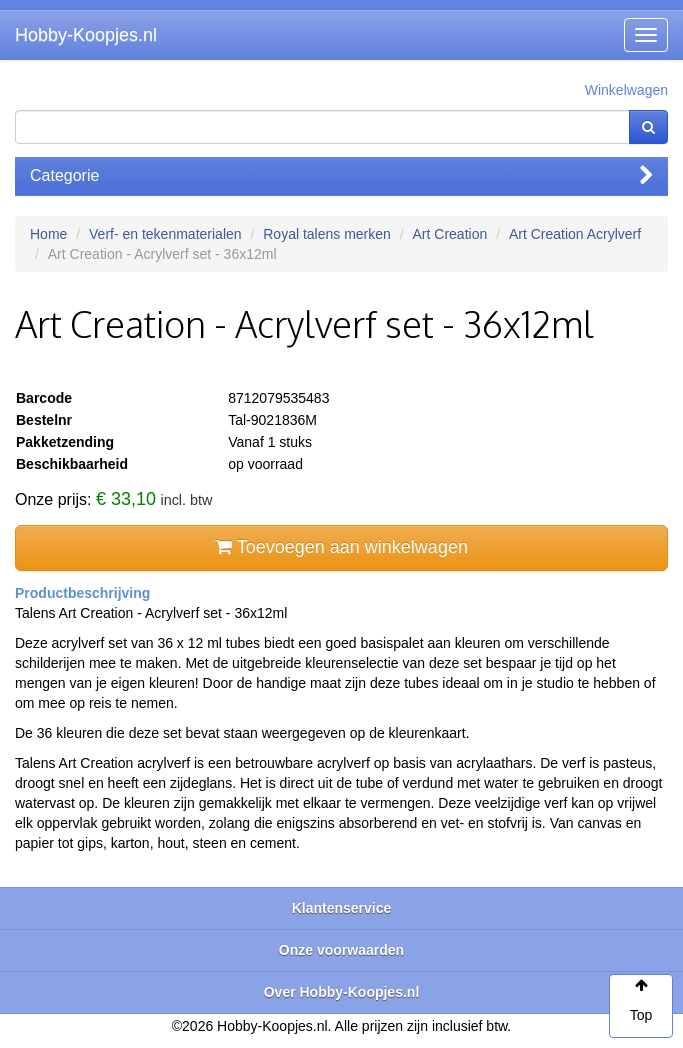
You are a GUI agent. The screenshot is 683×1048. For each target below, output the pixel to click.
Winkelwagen (626, 90)
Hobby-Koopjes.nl (86, 35)
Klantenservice (342, 908)
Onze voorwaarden (341, 950)
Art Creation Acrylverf (575, 234)
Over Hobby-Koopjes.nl (342, 992)
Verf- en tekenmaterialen (165, 234)
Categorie (341, 175)
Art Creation (450, 234)
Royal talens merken (327, 234)
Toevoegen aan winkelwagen (341, 547)
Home (48, 234)
